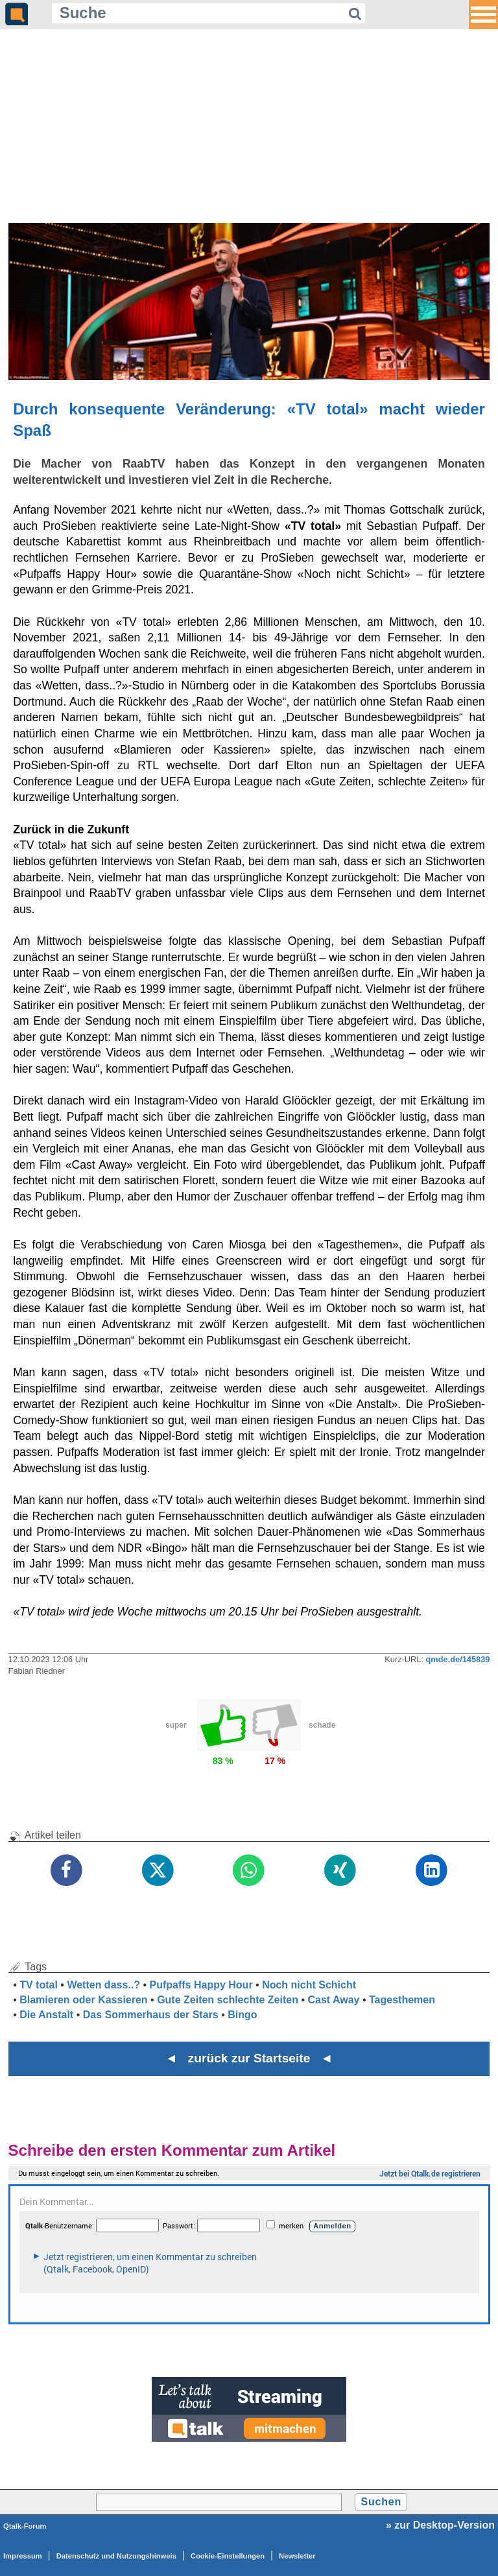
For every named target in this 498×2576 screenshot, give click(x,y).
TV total (38, 1984)
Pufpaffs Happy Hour (201, 1984)
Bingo (242, 2014)
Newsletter (297, 2556)
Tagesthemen (402, 1999)
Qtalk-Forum (25, 2526)
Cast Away (333, 1999)
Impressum (22, 2556)
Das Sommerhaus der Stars (151, 2014)
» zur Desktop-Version (440, 2525)
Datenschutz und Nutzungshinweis (116, 2556)
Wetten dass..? (103, 1984)
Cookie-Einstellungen (228, 2556)
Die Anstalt (46, 2014)
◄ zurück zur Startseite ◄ (249, 2058)
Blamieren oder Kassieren (83, 1999)
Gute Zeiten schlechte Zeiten (227, 1999)
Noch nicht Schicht (309, 1984)
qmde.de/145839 (458, 1659)
